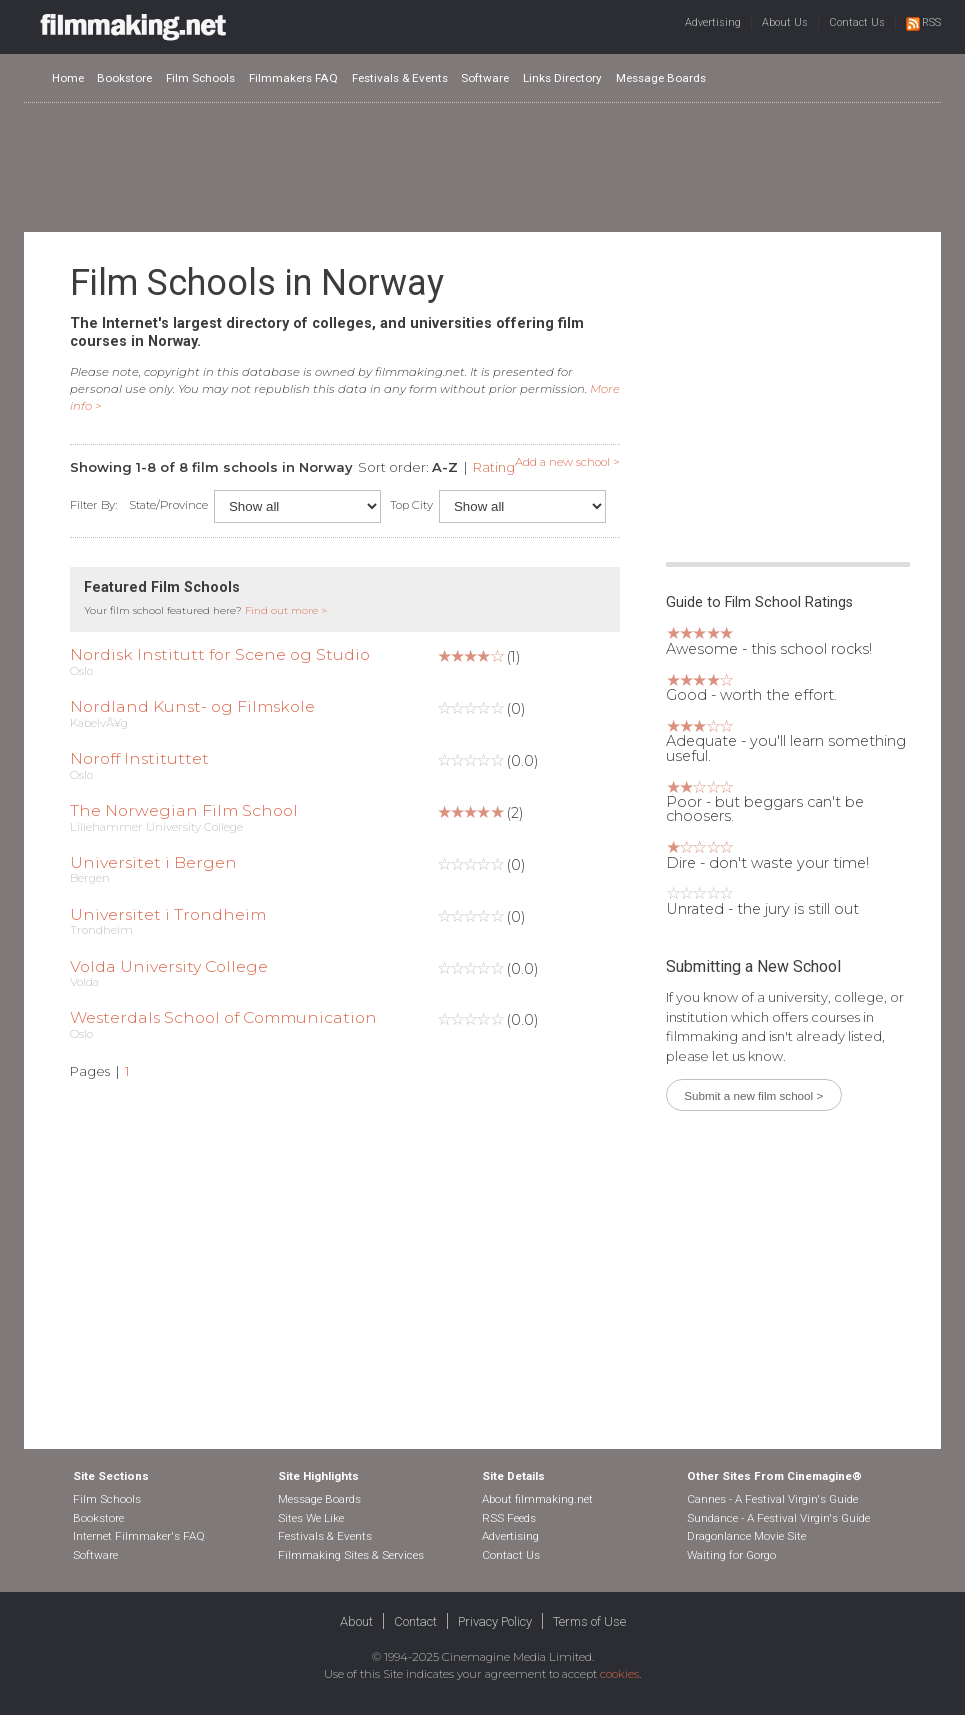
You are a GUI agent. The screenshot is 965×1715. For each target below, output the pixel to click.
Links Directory (562, 78)
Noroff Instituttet (139, 758)
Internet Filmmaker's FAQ (139, 1536)
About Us (785, 22)
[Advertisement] (483, 166)
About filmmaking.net (537, 1499)
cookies (619, 1674)
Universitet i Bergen (153, 862)
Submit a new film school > (753, 1095)
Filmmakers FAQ (293, 78)
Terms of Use (589, 1621)
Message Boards (661, 78)
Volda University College (169, 966)
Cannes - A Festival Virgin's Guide (772, 1499)
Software (485, 78)
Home (68, 78)
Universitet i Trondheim (168, 914)
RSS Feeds (509, 1518)
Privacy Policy (495, 1621)
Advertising (713, 22)
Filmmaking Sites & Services (351, 1555)
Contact (415, 1621)
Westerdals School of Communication (223, 1017)
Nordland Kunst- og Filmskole (192, 706)
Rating (494, 467)
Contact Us (857, 22)
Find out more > (286, 610)
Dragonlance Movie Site (746, 1536)
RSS (923, 22)
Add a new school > (567, 462)
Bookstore (124, 78)
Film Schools (200, 78)
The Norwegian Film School (184, 810)
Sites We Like (311, 1518)
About (356, 1621)
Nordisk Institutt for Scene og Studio (220, 654)
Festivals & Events (400, 78)
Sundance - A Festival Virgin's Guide (778, 1518)
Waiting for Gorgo (731, 1555)
